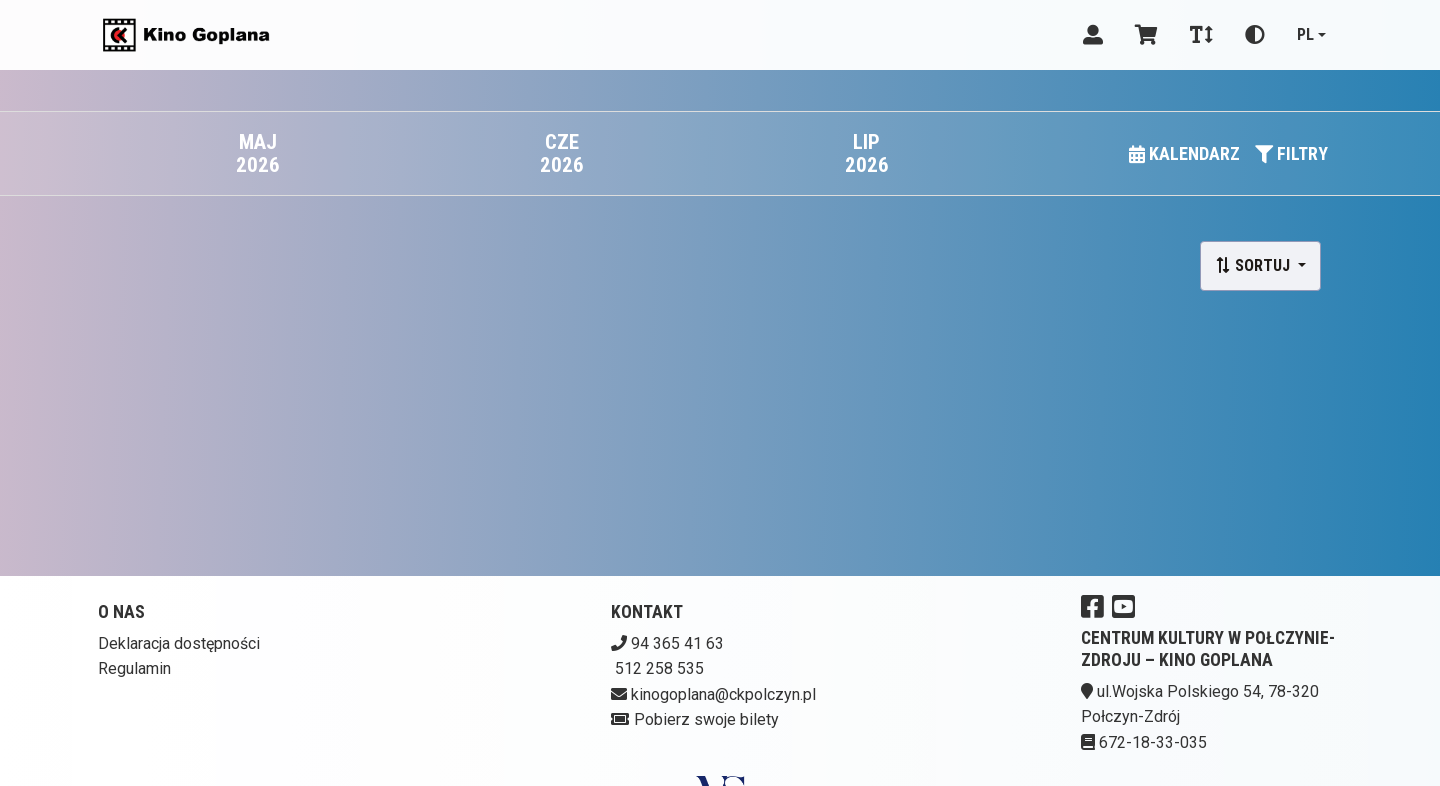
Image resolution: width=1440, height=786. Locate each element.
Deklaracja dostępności (179, 643)
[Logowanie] (1093, 35)
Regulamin (134, 668)
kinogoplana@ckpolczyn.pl (723, 694)
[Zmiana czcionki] (1201, 35)
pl (1305, 34)
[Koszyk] (1146, 35)
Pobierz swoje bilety (706, 719)
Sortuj (1254, 265)
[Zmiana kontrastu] (1255, 35)
